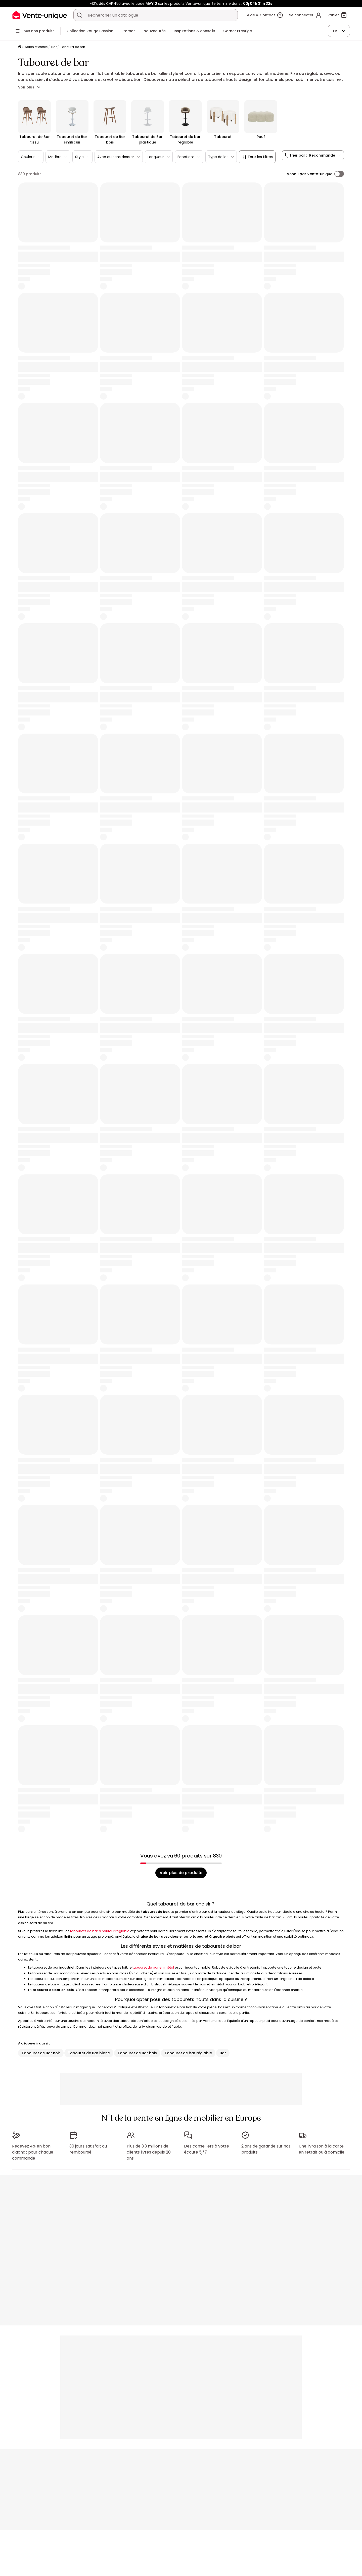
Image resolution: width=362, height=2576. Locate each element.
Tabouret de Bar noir (41, 2053)
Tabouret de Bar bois (137, 2053)
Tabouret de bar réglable (188, 2053)
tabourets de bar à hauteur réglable (99, 1931)
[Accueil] (19, 47)
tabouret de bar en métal (153, 1967)
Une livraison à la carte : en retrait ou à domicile (322, 2147)
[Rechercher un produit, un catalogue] (79, 15)
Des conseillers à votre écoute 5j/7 (206, 2147)
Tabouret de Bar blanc (89, 2053)
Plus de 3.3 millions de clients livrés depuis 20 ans (149, 2150)
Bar (54, 47)
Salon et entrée (36, 47)
